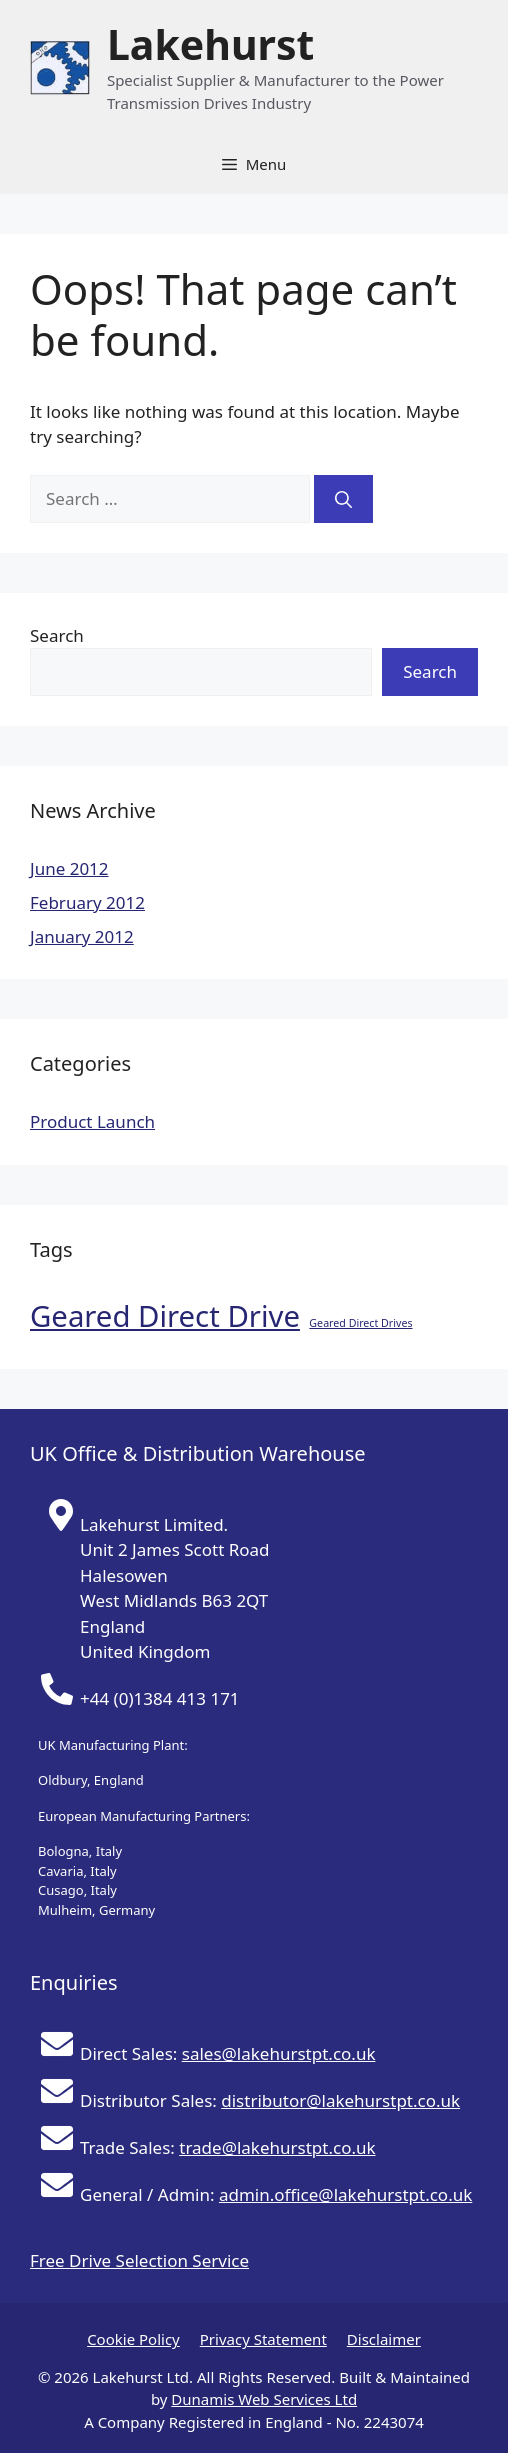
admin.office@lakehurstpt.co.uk (345, 2194)
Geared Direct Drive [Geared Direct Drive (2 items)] (165, 1316)
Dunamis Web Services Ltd (264, 2399)
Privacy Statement (263, 2339)
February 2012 (87, 902)
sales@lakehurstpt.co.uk (279, 2053)
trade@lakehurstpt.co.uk (277, 2147)
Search (57, 635)
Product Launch (92, 1121)
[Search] (343, 499)
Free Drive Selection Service (139, 2260)
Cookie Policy (133, 2339)
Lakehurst (210, 44)
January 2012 (82, 936)
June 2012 (69, 868)
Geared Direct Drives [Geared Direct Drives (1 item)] (360, 1323)
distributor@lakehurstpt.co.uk (340, 2100)
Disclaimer (384, 2339)
